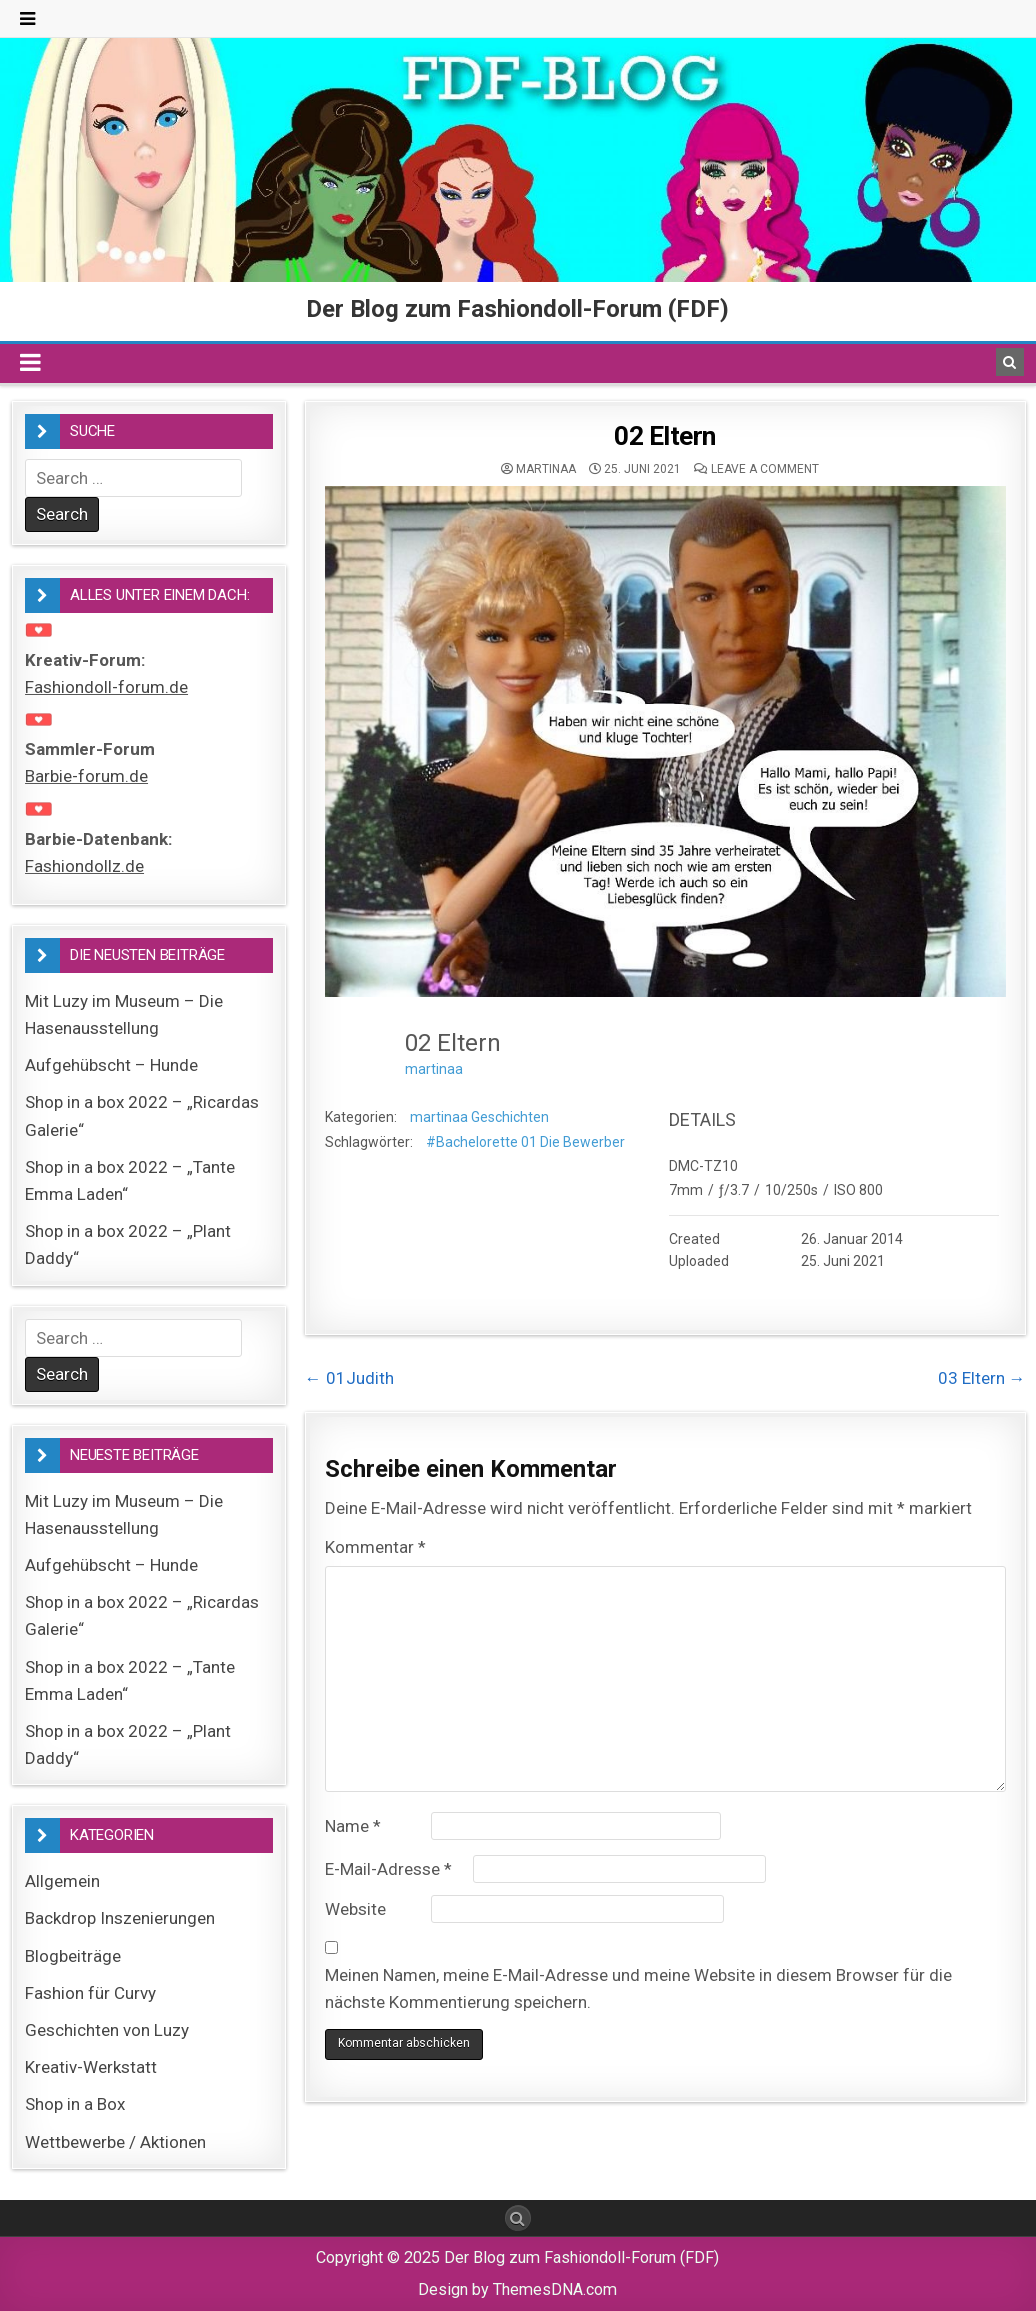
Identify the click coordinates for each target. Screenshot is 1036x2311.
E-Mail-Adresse (388, 1869)
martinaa (546, 469)
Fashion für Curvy (90, 1993)
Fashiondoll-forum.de (106, 687)
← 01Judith (349, 1378)
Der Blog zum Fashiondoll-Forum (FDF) (517, 309)
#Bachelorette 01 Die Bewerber (525, 1142)
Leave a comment (765, 469)
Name (353, 1826)
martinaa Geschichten (479, 1117)
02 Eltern (665, 436)
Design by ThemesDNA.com (517, 2289)
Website (355, 1909)
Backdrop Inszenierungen (120, 1918)
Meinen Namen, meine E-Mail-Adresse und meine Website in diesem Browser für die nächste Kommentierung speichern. (638, 1988)
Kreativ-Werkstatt (91, 2067)
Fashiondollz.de (84, 866)
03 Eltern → (982, 1378)
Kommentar (375, 1547)
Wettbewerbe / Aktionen (115, 2142)
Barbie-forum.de (86, 776)
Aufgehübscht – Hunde (111, 1065)
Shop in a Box (75, 2104)
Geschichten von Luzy (107, 2030)
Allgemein (62, 1881)
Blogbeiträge (73, 1956)
